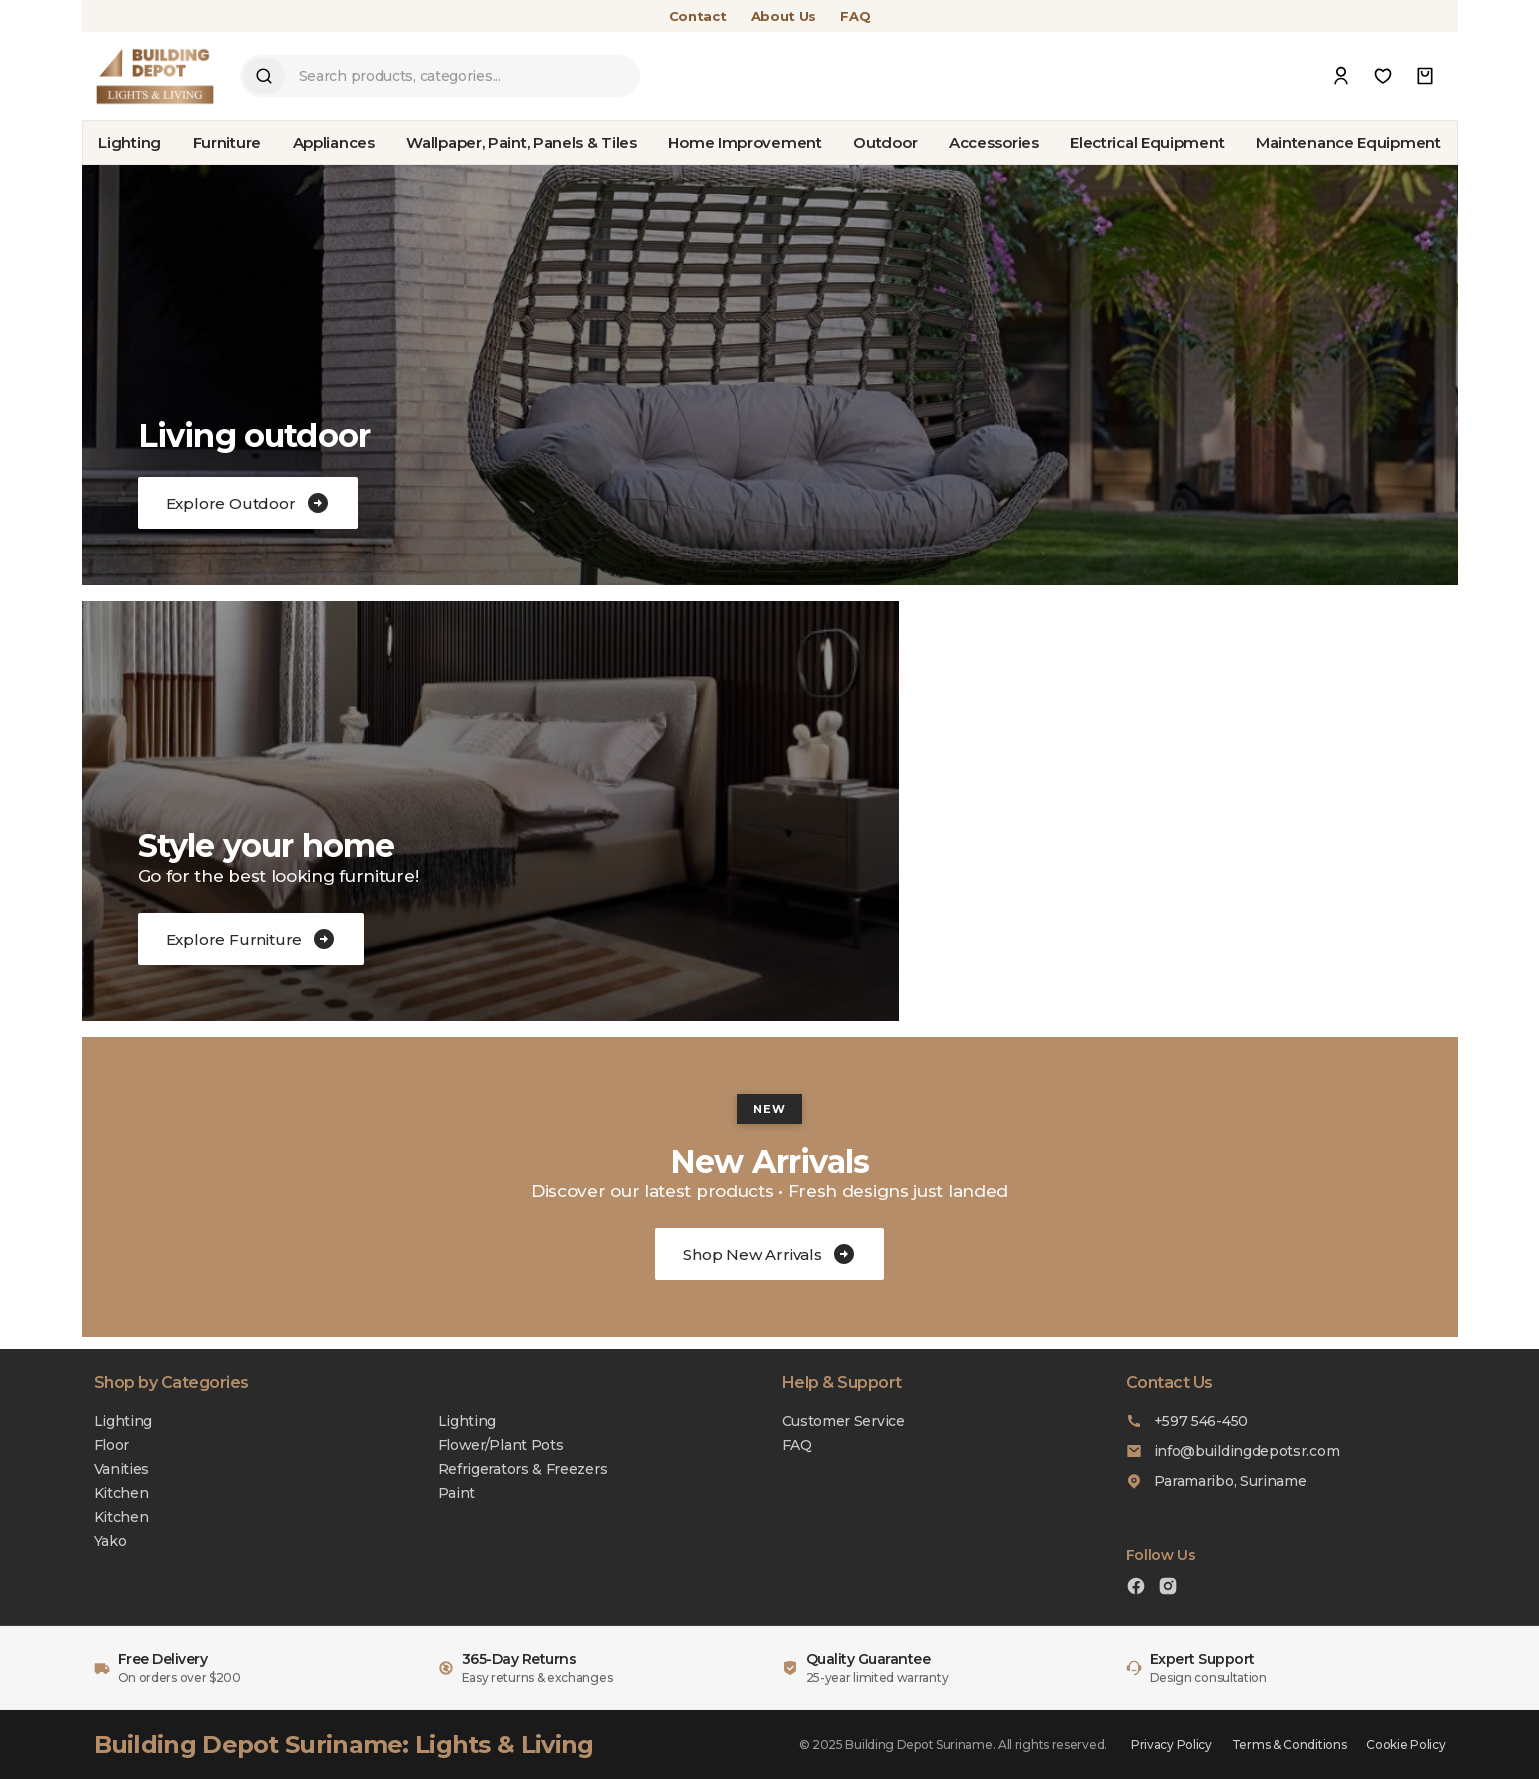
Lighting (129, 142)
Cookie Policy (1405, 1744)
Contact (698, 16)
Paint (457, 1493)
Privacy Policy (1171, 1744)
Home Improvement (744, 142)
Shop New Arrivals (769, 1254)
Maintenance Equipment (1348, 142)
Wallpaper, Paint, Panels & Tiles (521, 142)
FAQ (855, 16)
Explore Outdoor (248, 503)
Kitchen (121, 1493)
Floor (112, 1445)
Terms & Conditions (1289, 1744)
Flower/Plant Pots (501, 1445)
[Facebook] (1136, 1588)
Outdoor (885, 142)
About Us (784, 16)
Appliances (334, 142)
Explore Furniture (251, 939)
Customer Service (843, 1421)
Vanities (122, 1469)
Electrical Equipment (1147, 142)
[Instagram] (1168, 1588)
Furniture (227, 142)
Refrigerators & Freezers (523, 1469)
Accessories (994, 142)
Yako (110, 1541)
